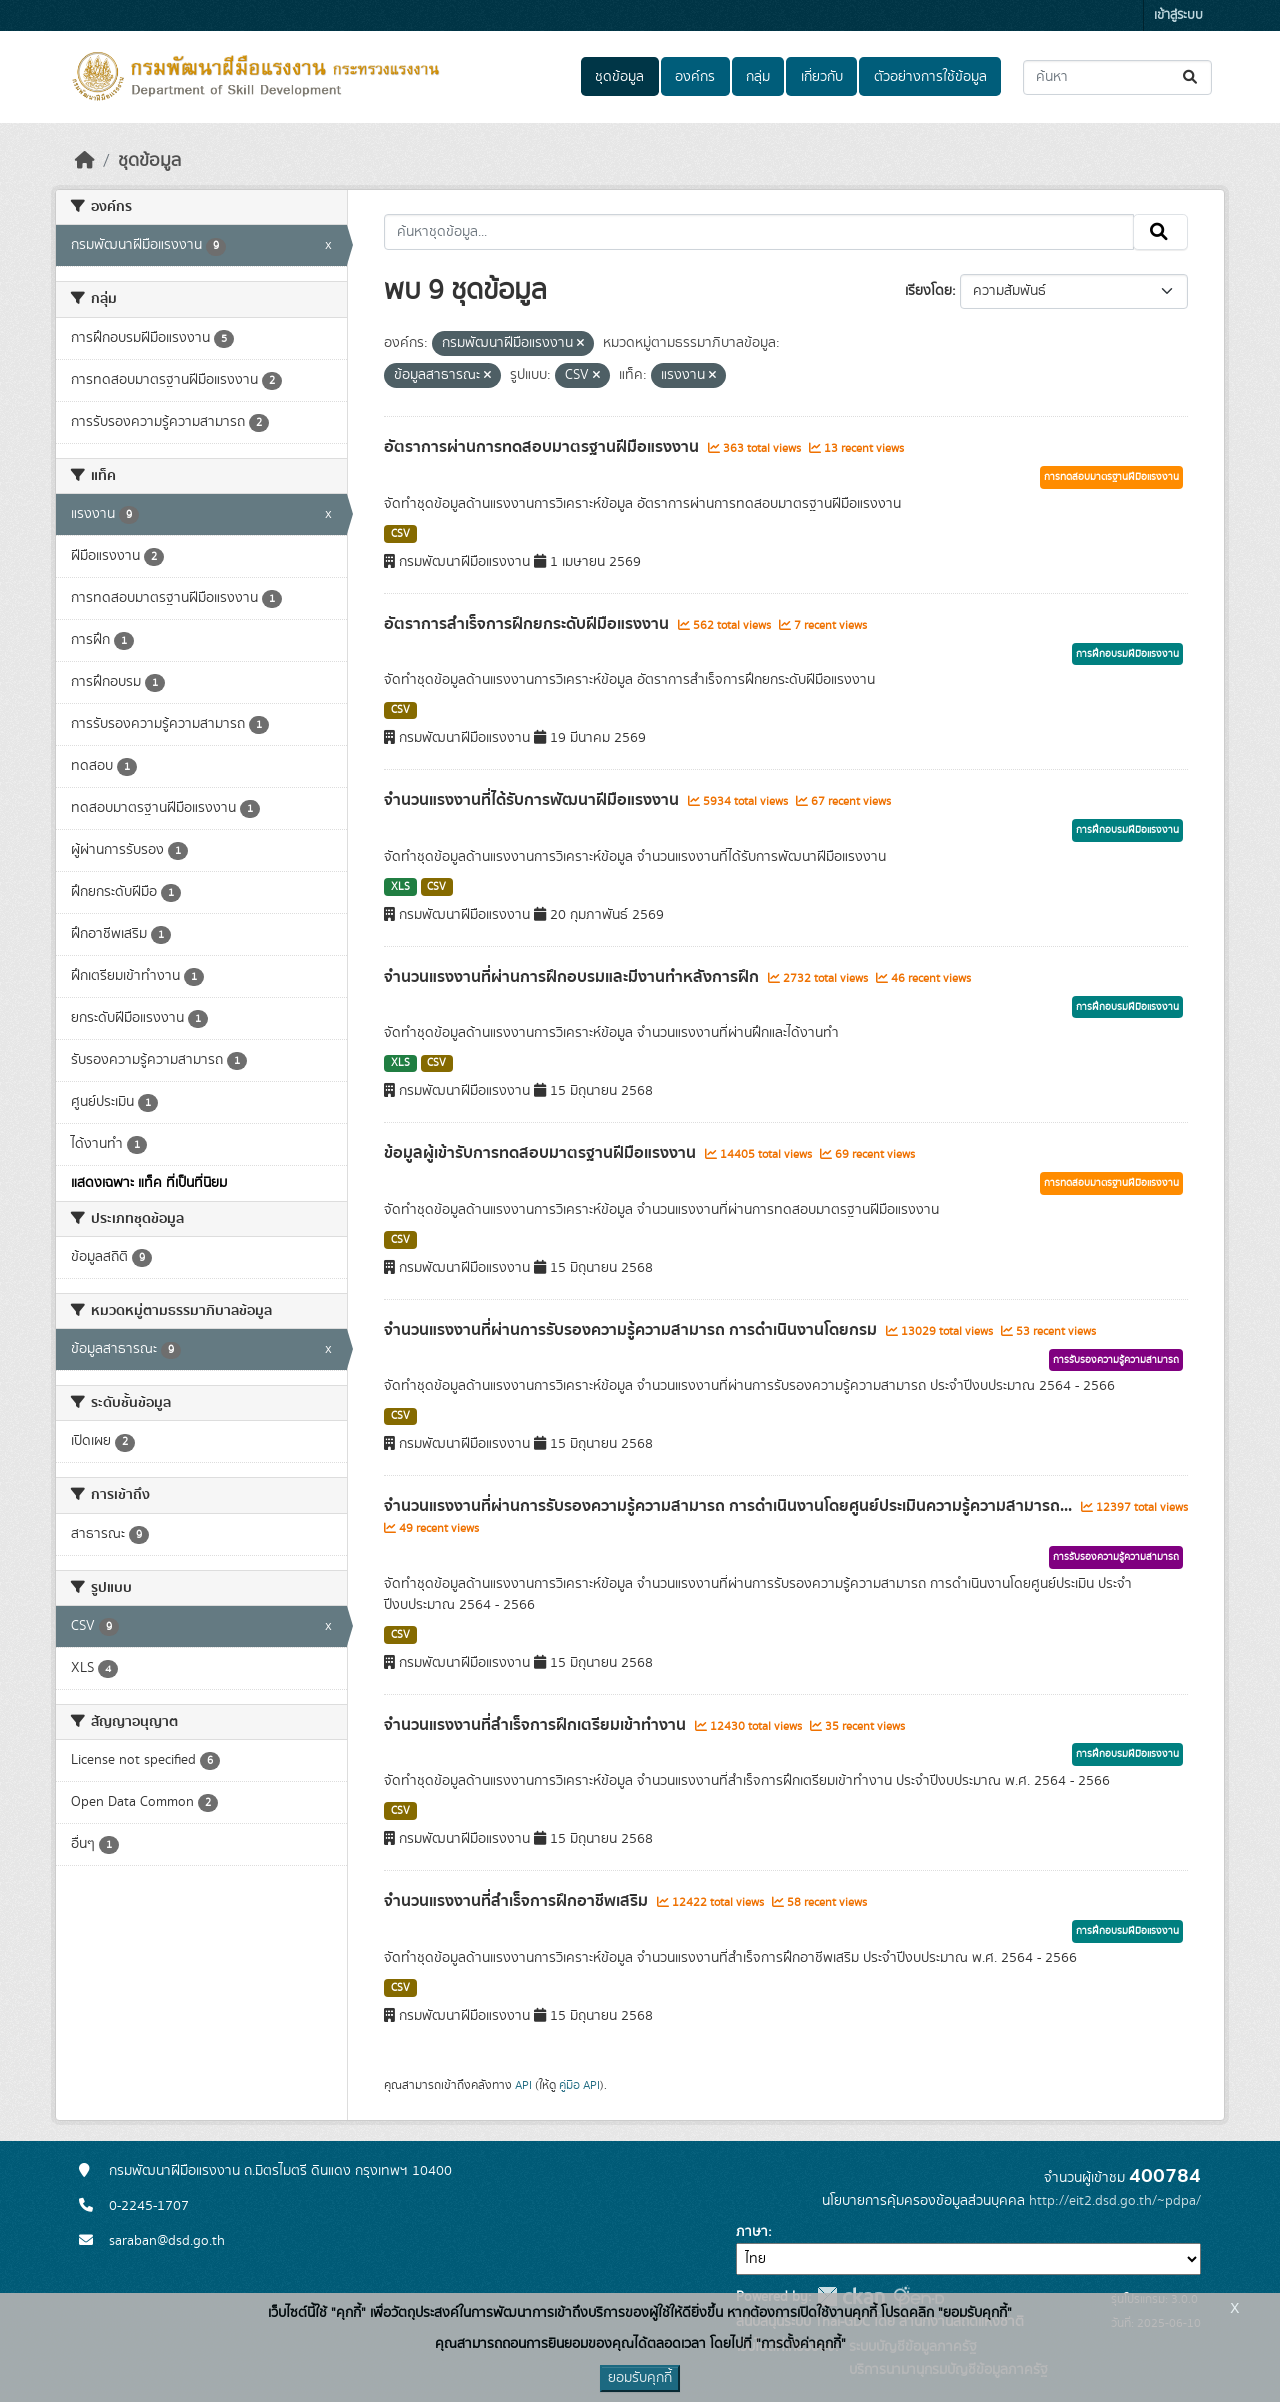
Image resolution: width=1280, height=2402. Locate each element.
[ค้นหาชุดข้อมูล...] (1117, 77)
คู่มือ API (579, 2085)
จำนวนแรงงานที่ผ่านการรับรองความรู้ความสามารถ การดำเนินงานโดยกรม (632, 1330)
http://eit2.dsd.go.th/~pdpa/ (1115, 2201)
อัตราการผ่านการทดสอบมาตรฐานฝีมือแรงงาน (543, 447)
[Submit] (1191, 77)
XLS (400, 887)
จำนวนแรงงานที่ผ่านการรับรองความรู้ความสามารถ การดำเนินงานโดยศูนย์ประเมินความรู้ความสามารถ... (730, 1506)
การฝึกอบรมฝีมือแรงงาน (1127, 654)
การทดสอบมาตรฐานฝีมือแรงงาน (1111, 477)
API (523, 2085)
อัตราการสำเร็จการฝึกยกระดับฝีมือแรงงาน (528, 624)
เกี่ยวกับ (822, 77)
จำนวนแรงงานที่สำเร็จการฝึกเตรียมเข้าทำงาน (537, 1725)
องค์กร (695, 77)
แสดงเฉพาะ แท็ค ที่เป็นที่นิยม (149, 1183)
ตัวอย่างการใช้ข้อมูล (930, 77)
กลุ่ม (758, 77)
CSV (400, 534)
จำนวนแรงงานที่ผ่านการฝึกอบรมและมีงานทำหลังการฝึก (573, 977)
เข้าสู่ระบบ (1178, 15)
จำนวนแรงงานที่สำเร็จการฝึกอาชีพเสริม (518, 1901)
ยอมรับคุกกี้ (640, 2378)
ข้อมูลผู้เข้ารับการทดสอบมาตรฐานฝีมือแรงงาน (542, 1153)
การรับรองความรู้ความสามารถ (1116, 1360)
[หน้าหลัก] (85, 161)
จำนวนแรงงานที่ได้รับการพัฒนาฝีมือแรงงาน (533, 800)
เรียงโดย (928, 291)
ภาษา (752, 2232)
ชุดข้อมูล (619, 77)
